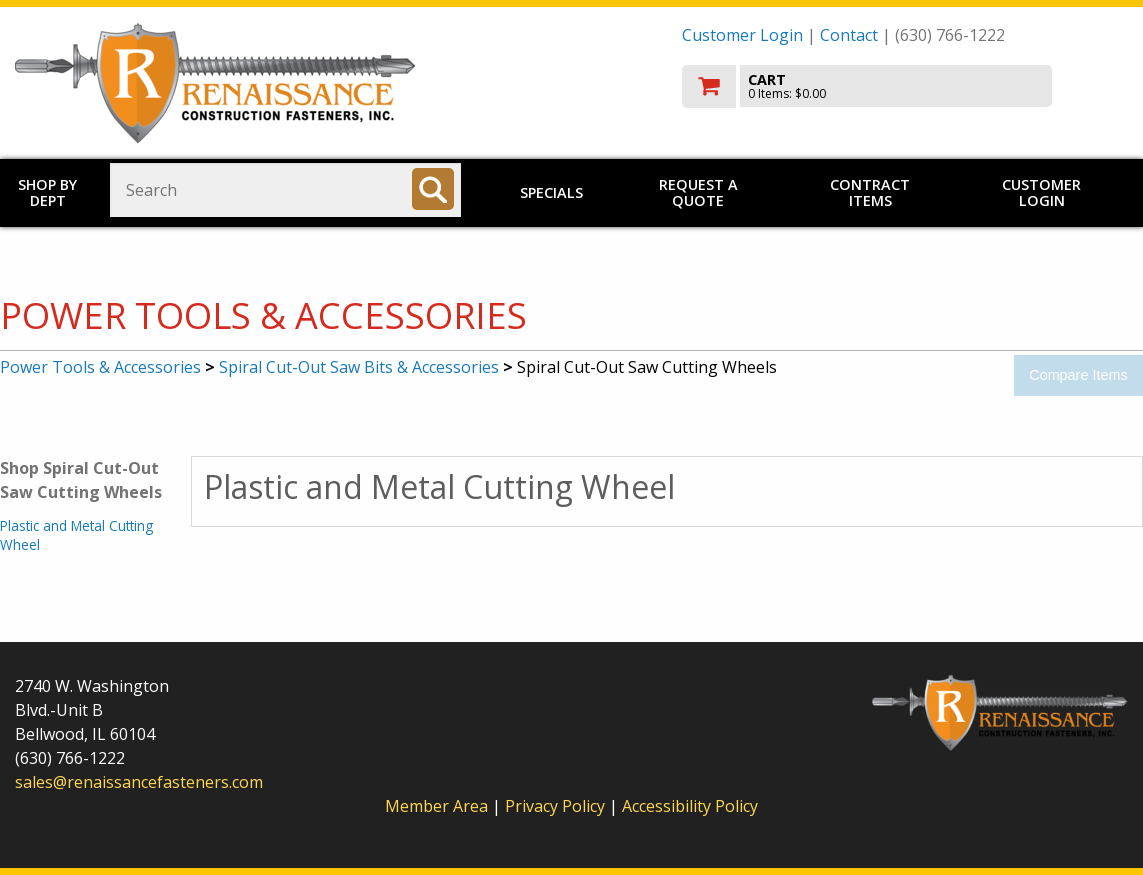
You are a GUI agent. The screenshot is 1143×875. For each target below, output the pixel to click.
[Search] (433, 189)
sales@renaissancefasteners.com (139, 782)
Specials (551, 192)
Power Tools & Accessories (100, 367)
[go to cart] (905, 86)
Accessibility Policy (690, 806)
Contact (849, 35)
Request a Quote (698, 192)
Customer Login (742, 35)
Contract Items (870, 192)
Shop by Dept (47, 192)
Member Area (436, 806)
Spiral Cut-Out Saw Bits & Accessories (359, 367)
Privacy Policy (557, 806)
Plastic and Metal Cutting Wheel (76, 534)
